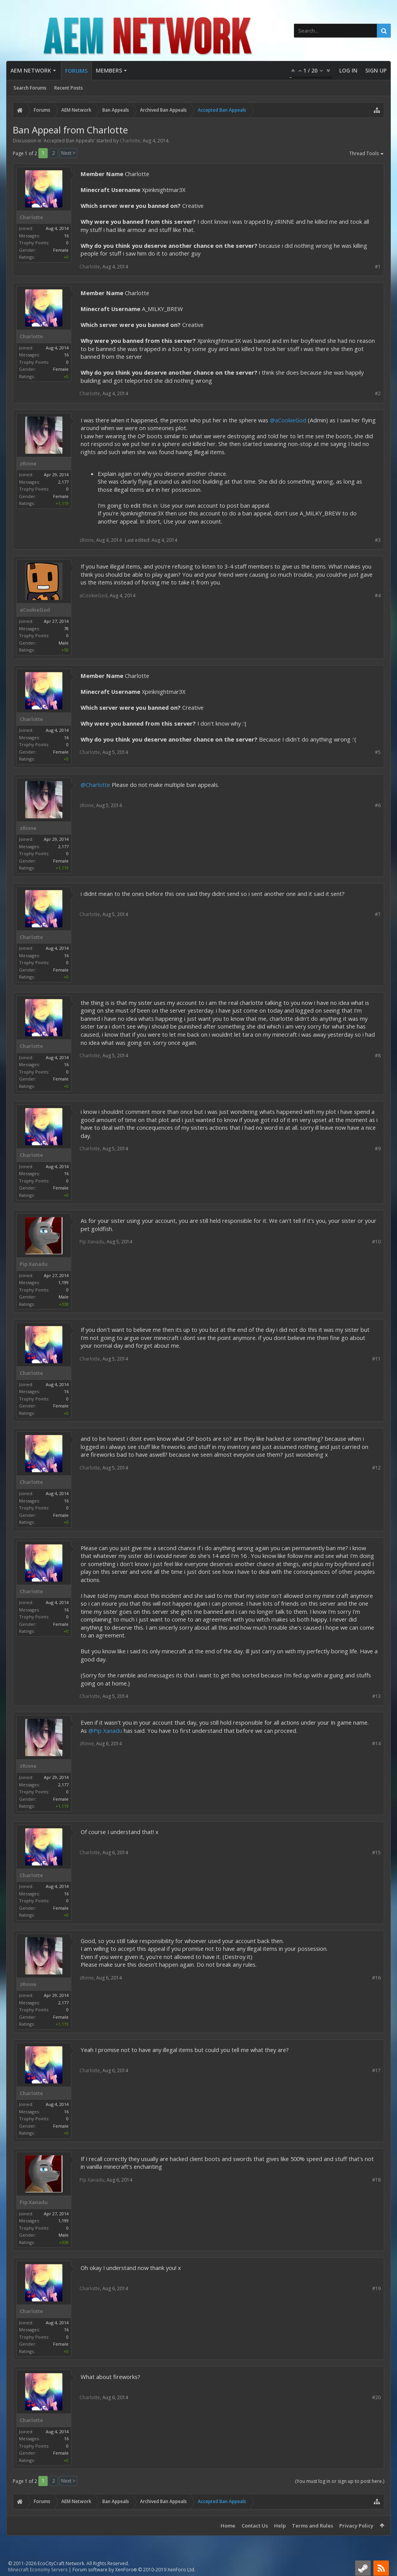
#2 (378, 393)
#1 (378, 267)
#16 (376, 1978)
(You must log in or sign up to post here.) (339, 2481)
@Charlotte (95, 784)
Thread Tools (366, 154)
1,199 (63, 1282)
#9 (378, 1148)
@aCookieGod (288, 420)
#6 (378, 805)
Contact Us (255, 2525)
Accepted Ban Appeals (69, 140)
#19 (376, 2288)
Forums (76, 70)
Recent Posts (68, 88)
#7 (378, 914)
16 (66, 236)
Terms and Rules (312, 2525)
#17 (376, 2070)
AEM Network (30, 70)
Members (109, 70)
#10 (376, 1242)
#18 (376, 2180)
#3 (378, 540)
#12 (376, 1468)
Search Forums (30, 88)
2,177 (63, 482)
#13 (376, 1696)
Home (228, 2525)
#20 (376, 2397)
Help (280, 2525)
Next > (68, 153)
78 (66, 628)
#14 (376, 1743)
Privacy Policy (356, 2525)
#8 (378, 1055)
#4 (378, 595)
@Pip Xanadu (105, 1730)
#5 (378, 752)
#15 (376, 1852)
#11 (376, 1359)
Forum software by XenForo (133, 2569)
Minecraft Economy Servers (37, 2569)
